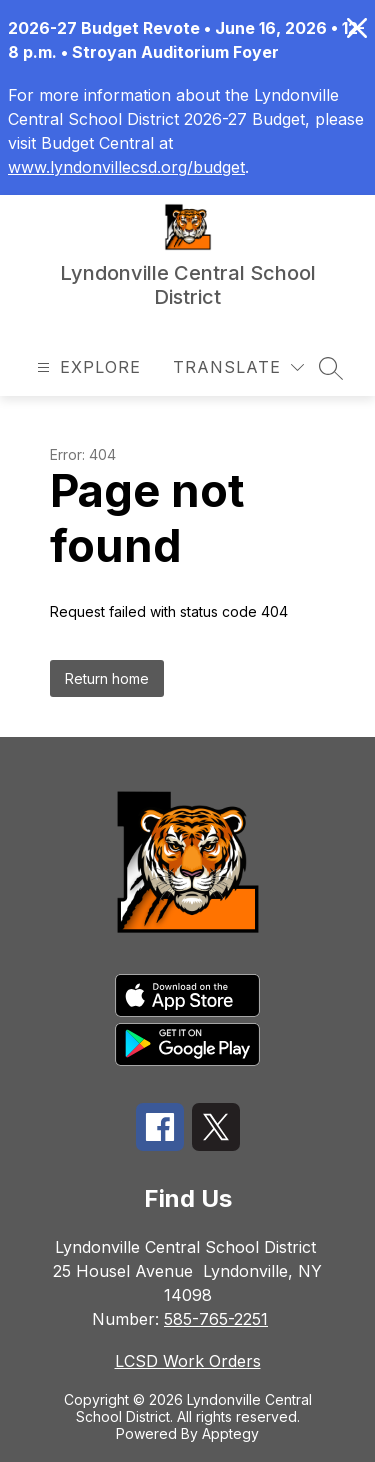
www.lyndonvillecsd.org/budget (126, 167)
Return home (107, 678)
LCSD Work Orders (188, 1361)
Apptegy (230, 1433)
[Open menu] (86, 367)
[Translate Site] (238, 367)
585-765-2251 (216, 1319)
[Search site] (331, 368)
